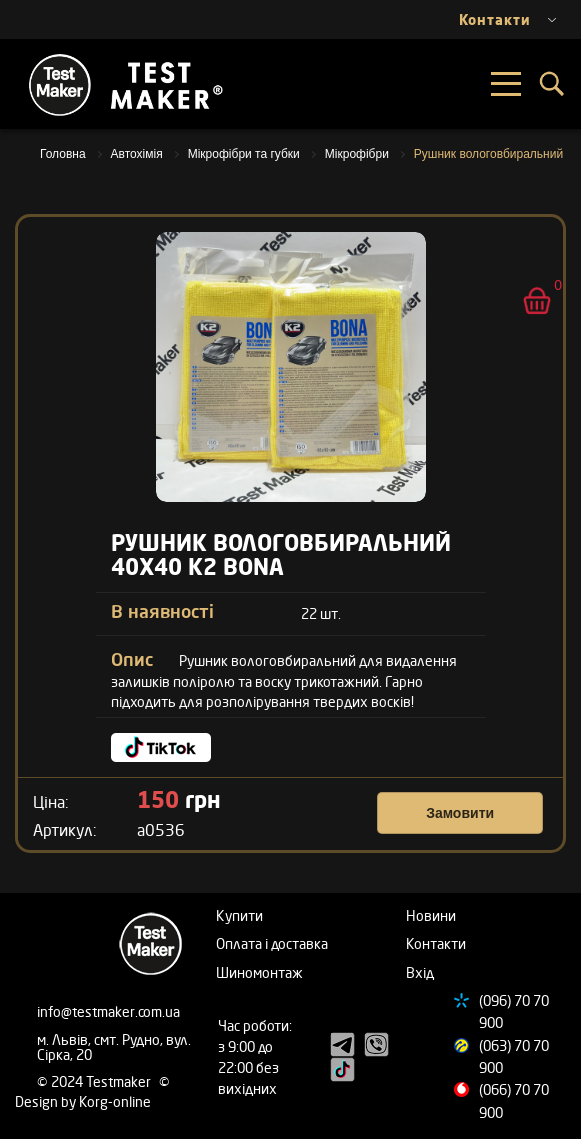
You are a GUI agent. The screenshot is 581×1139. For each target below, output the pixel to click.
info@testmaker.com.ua (108, 1011)
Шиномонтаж (259, 972)
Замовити (460, 813)
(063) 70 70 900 (514, 1056)
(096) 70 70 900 (514, 1011)
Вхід (420, 972)
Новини (431, 915)
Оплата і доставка (272, 943)
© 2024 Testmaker (95, 1081)
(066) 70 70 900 (514, 1100)
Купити (239, 915)
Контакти (436, 943)
